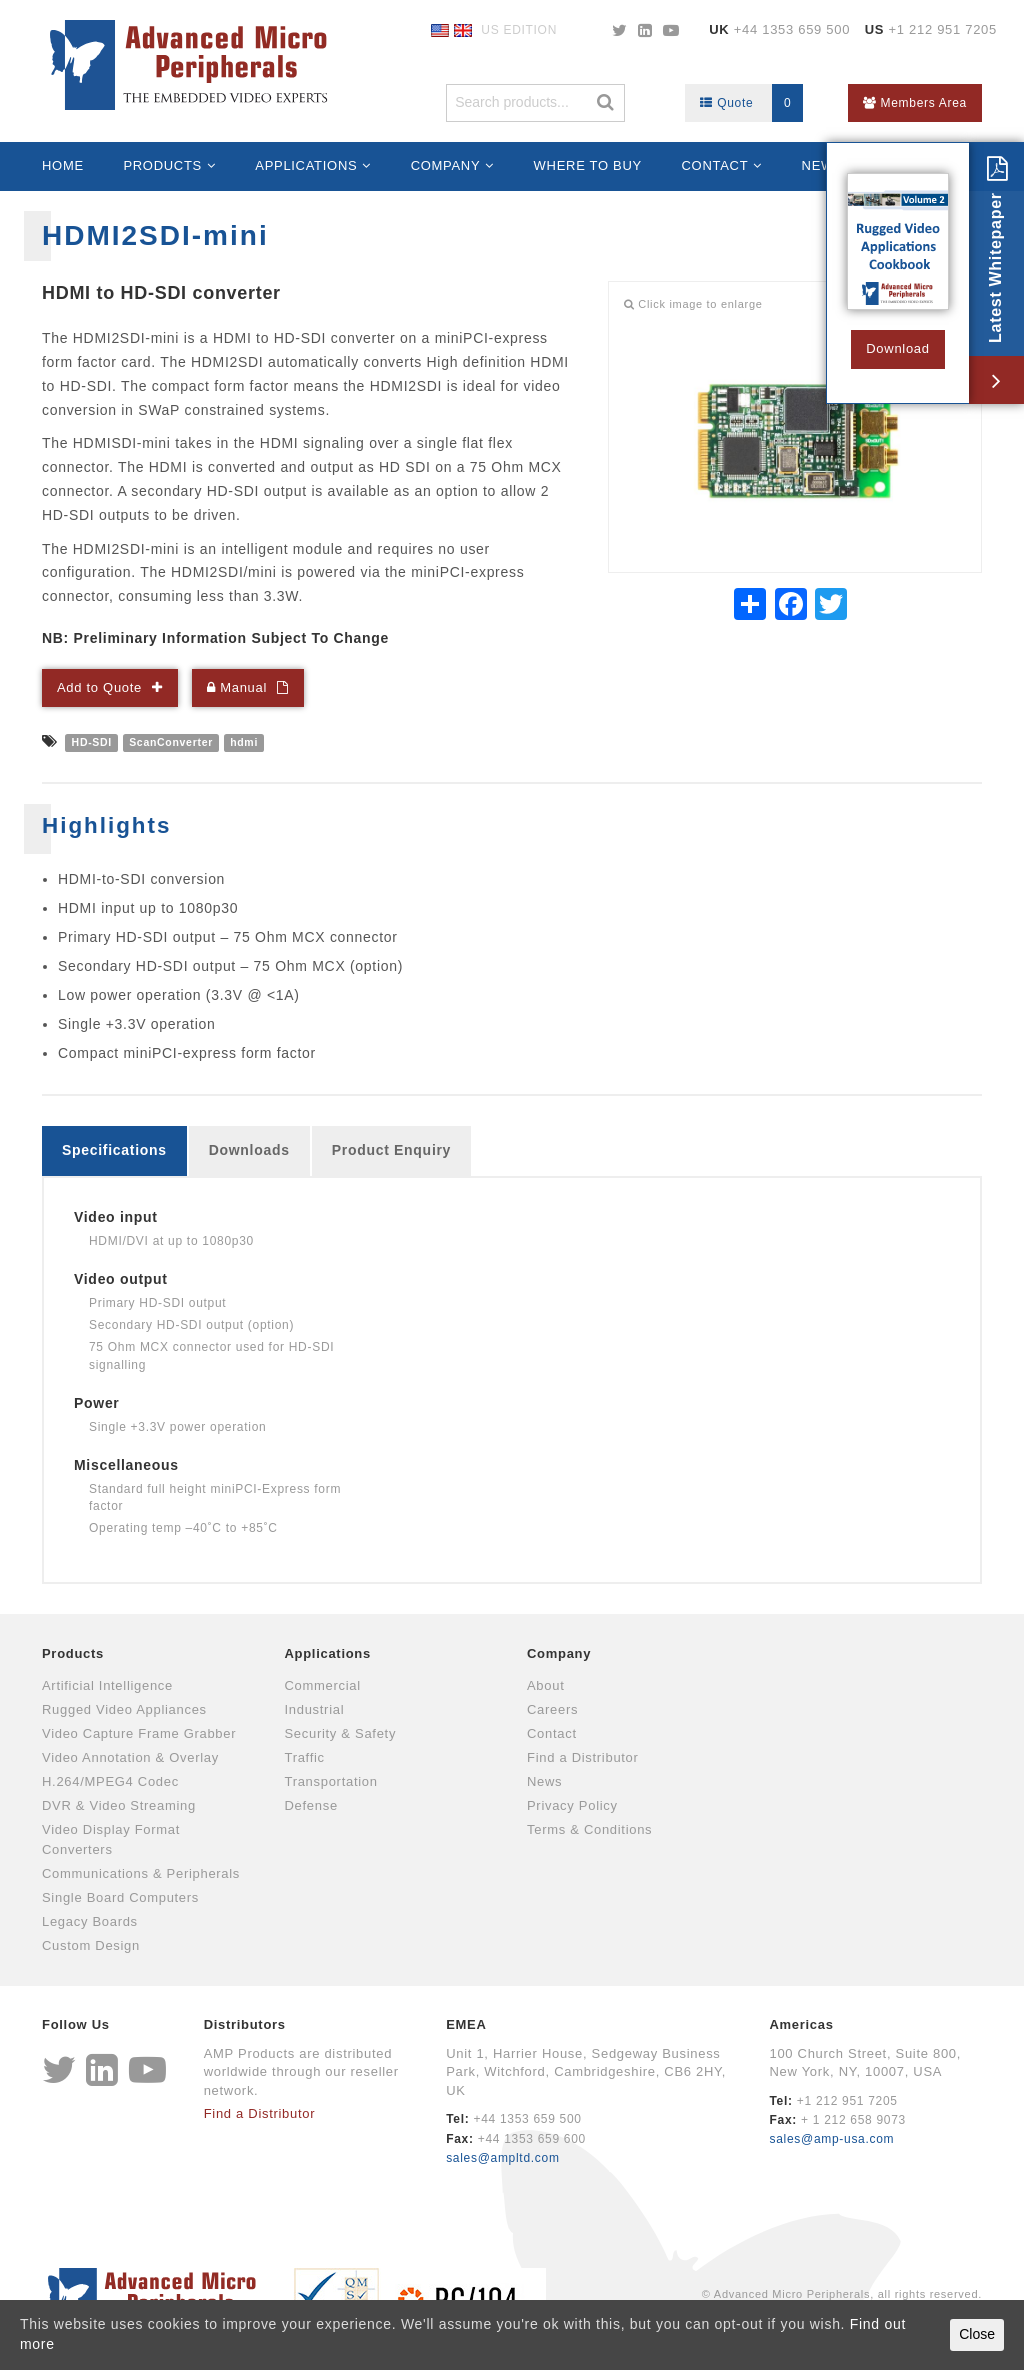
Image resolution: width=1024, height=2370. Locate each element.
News (544, 1781)
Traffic (305, 1757)
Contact (715, 165)
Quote (751, 103)
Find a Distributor (583, 1757)
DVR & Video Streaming (119, 1805)
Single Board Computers (120, 1897)
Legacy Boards (90, 1921)
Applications (306, 165)
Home (63, 165)
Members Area (915, 103)
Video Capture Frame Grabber (139, 1733)
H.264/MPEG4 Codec (110, 1781)
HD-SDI (92, 742)
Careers (552, 1709)
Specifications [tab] (114, 1150)
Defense (311, 1805)
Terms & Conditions (589, 1829)
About (545, 1685)
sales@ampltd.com (502, 2158)
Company (446, 165)
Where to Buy (588, 165)
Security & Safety (341, 1733)
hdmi (244, 742)
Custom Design (91, 1945)
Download (897, 348)
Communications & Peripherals (141, 1873)
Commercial (323, 1685)
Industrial (315, 1709)
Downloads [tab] (249, 1150)
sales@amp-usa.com (831, 2139)
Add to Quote (99, 687)
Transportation (331, 1781)
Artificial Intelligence (107, 1685)
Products (162, 165)
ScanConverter (171, 742)
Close (977, 2334)
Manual (237, 687)
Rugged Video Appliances (124, 1709)
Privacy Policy (572, 1805)
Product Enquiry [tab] (391, 1150)
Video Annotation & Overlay (130, 1757)
